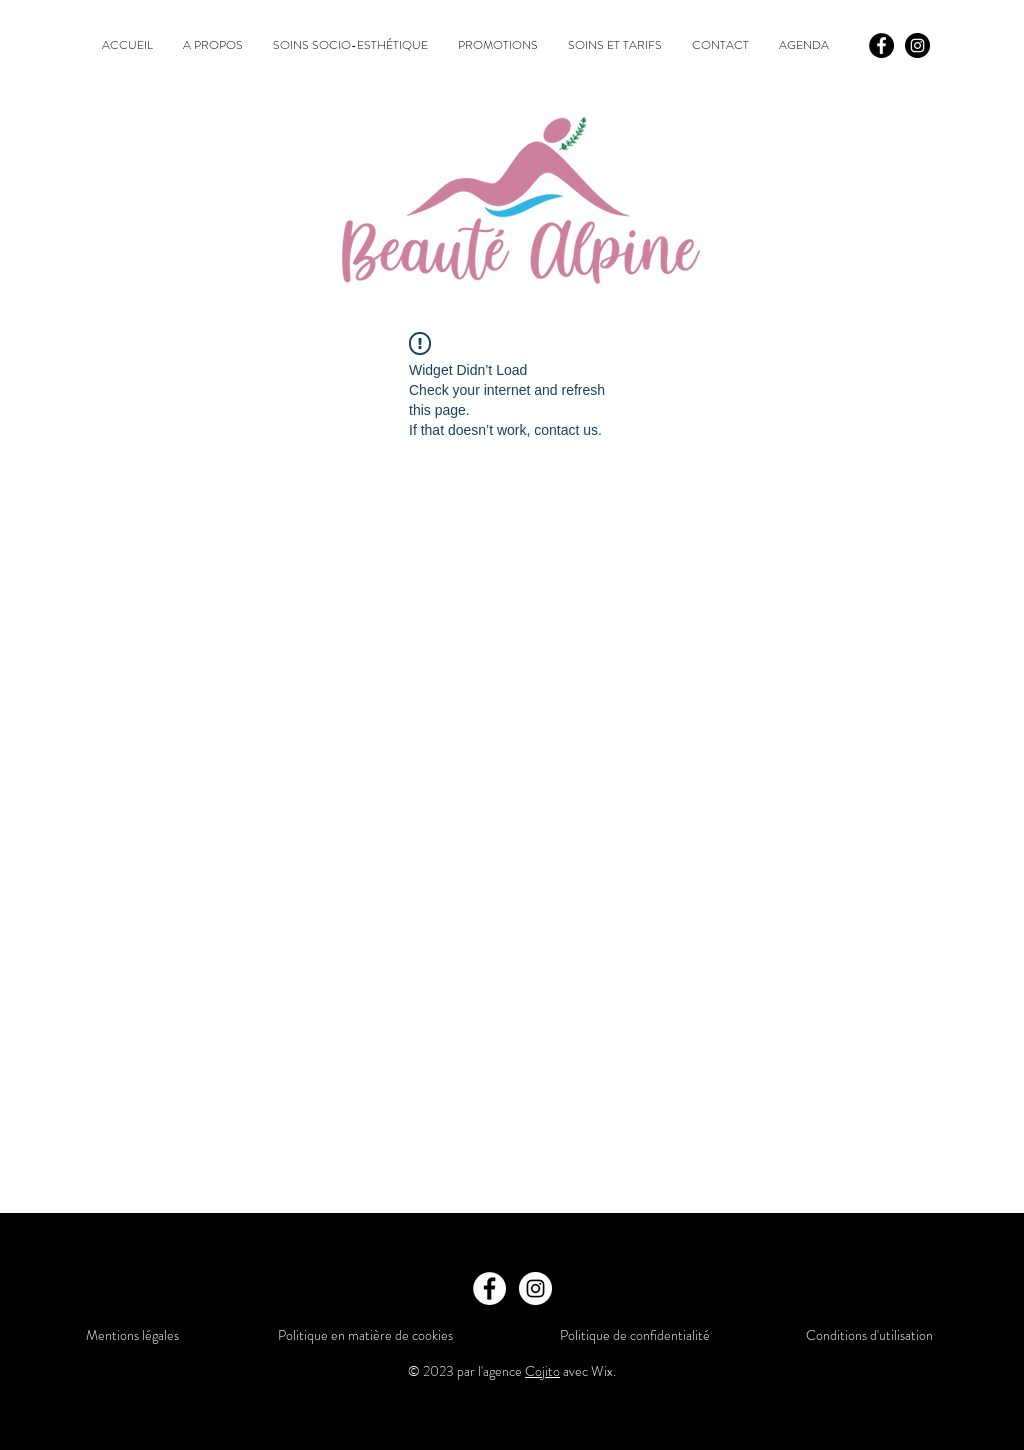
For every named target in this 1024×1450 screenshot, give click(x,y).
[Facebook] (881, 45)
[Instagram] (917, 45)
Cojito (542, 1371)
